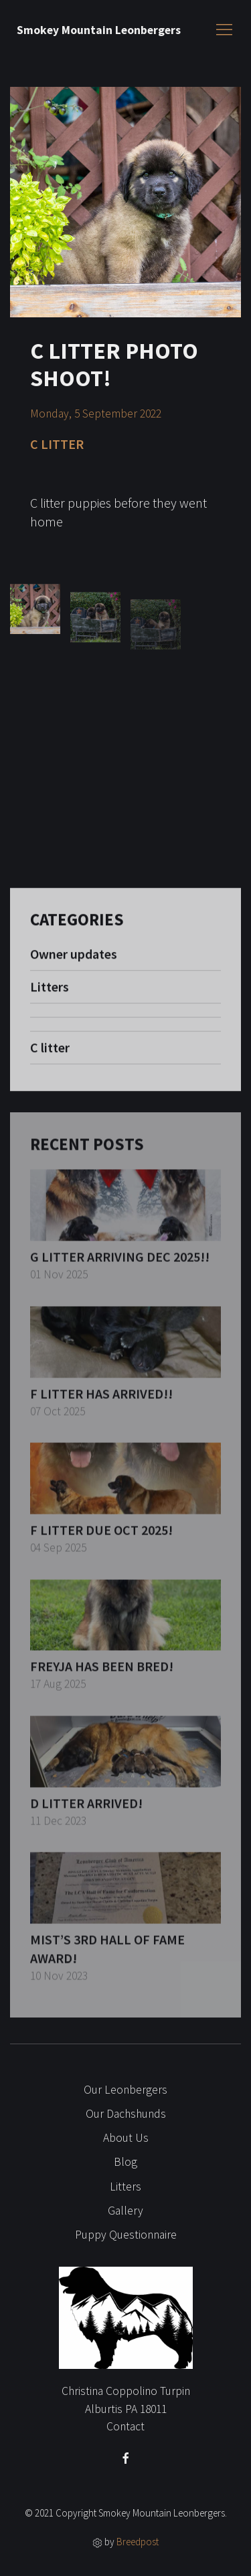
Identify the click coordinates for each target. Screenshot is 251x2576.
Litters (49, 993)
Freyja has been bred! (101, 1675)
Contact (125, 2426)
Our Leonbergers (125, 2089)
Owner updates (73, 961)
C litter (50, 1054)
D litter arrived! (86, 1811)
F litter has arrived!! (101, 1402)
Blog (125, 2161)
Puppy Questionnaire (126, 2234)
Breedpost (137, 2541)
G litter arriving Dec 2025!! (120, 1265)
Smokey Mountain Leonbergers (99, 30)
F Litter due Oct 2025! (101, 1539)
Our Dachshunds (126, 2113)
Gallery (125, 2210)
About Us (126, 2137)
